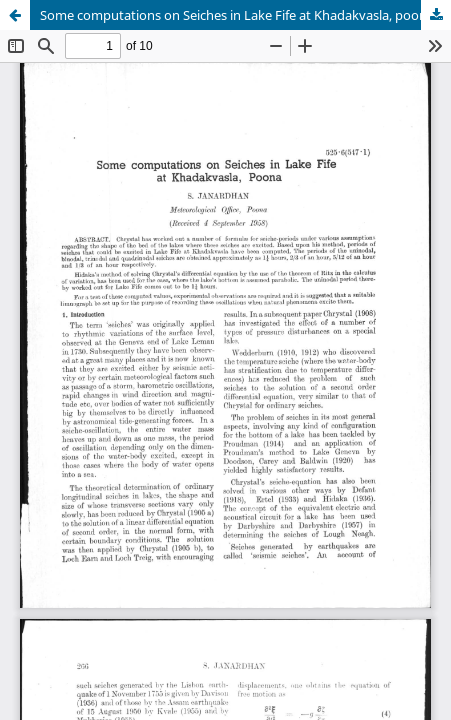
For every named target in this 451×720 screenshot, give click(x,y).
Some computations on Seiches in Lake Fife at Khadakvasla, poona (237, 15)
